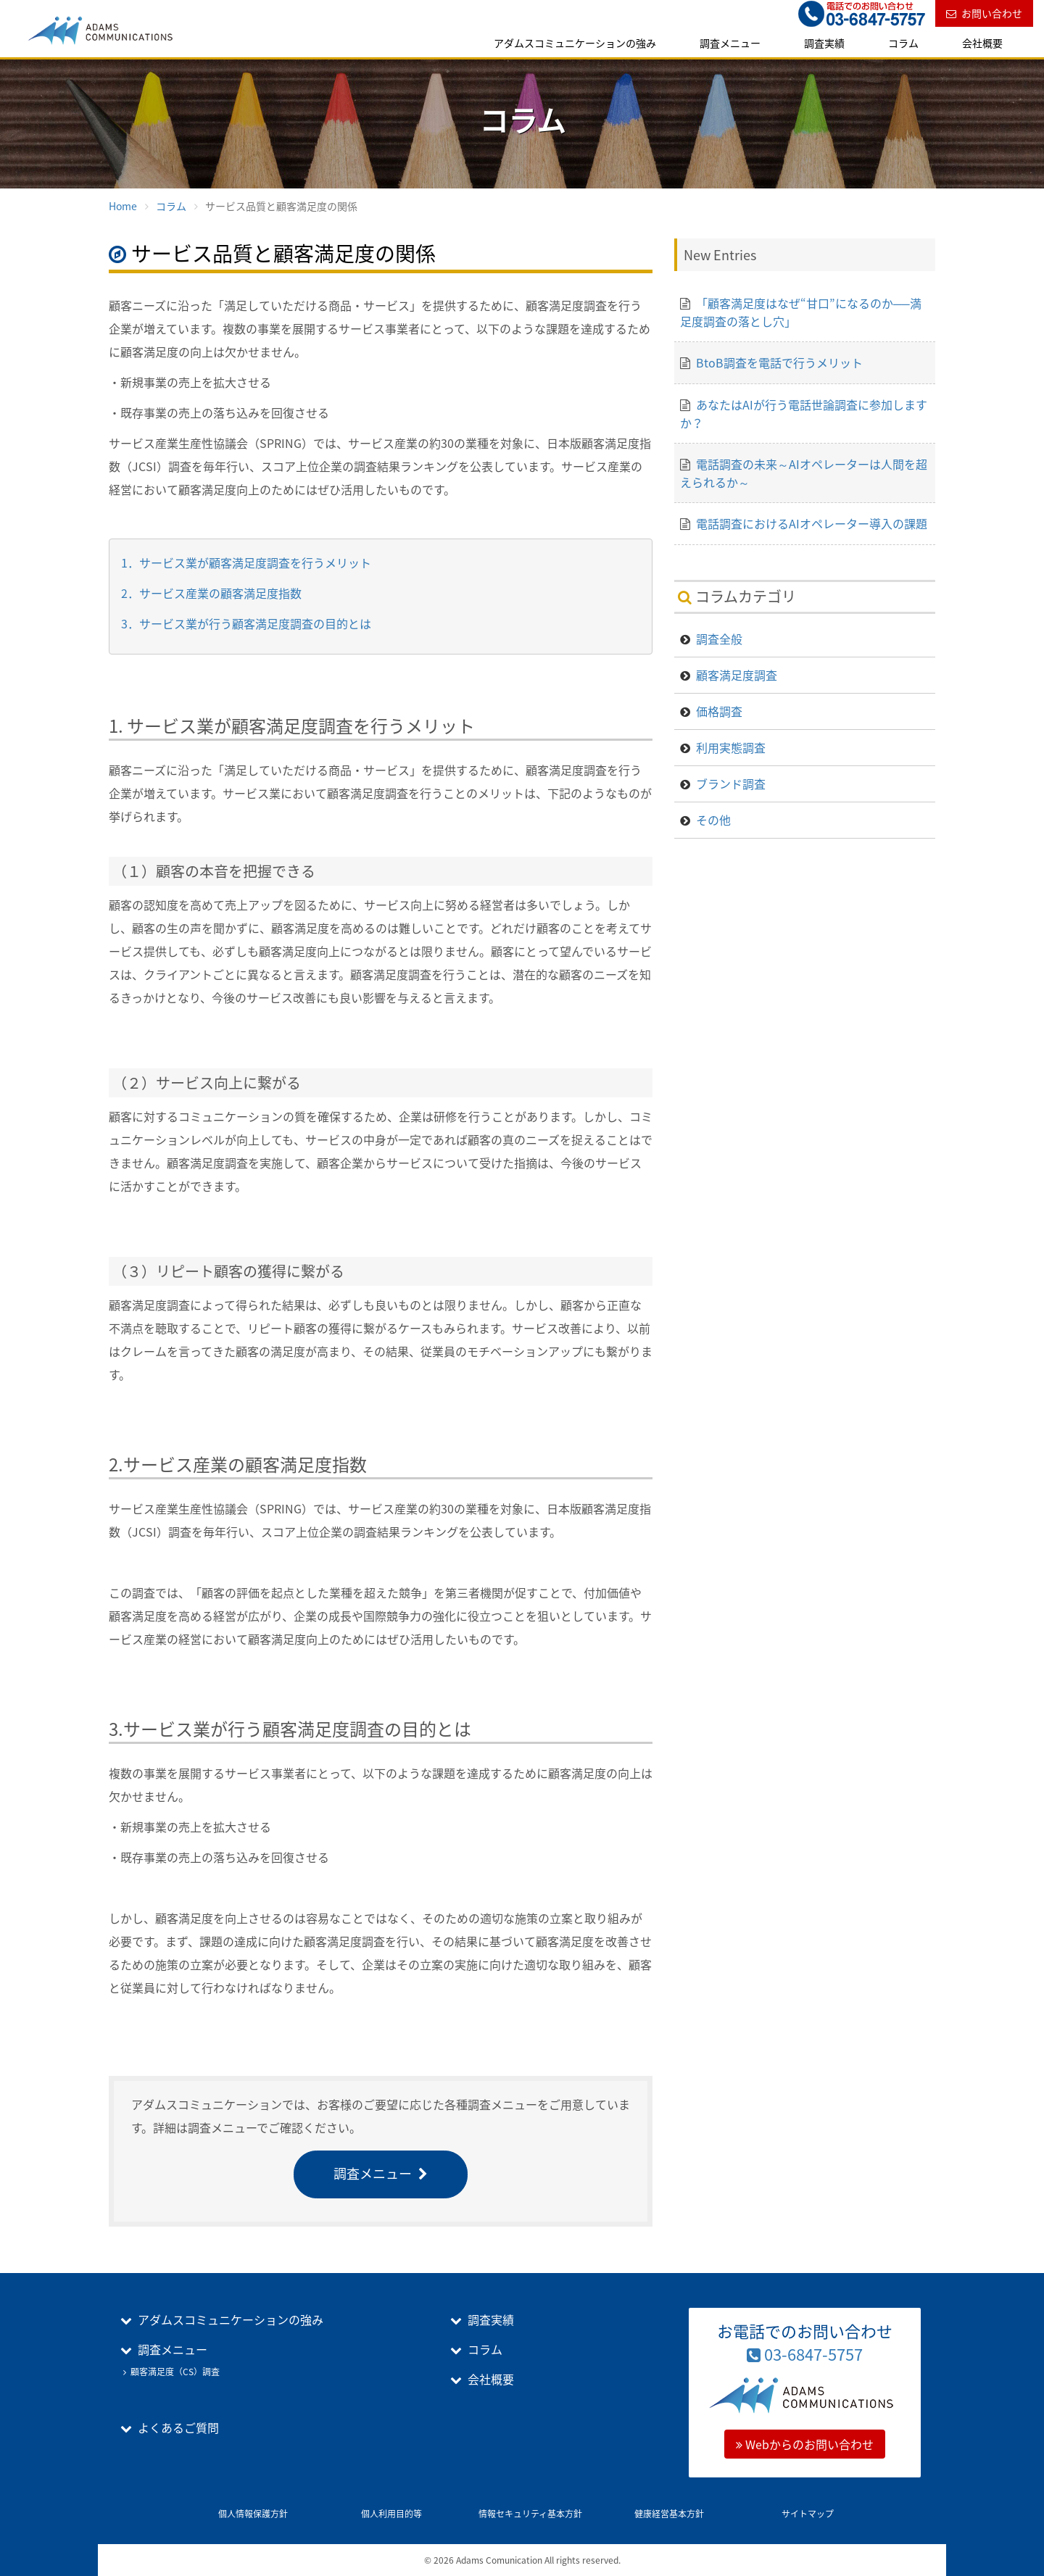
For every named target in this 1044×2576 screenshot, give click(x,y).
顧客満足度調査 (736, 675)
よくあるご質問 (178, 2427)
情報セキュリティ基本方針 (530, 2513)
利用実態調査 (731, 747)
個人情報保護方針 (253, 2513)
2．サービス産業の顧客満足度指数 (211, 593)
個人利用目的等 (391, 2513)
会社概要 (982, 43)
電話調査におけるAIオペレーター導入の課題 (811, 523)
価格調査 (719, 711)
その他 (713, 819)
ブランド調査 (731, 783)
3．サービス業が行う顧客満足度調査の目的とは (246, 623)
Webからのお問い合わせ (805, 2444)
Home (123, 206)
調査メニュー (730, 43)
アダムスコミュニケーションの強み (575, 43)
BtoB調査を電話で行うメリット (779, 362)
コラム (903, 43)
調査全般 (719, 638)
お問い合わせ (991, 13)
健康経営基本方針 (669, 2513)
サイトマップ (808, 2513)
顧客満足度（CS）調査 (175, 2371)
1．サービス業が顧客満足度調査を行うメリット (246, 562)
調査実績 (824, 43)
